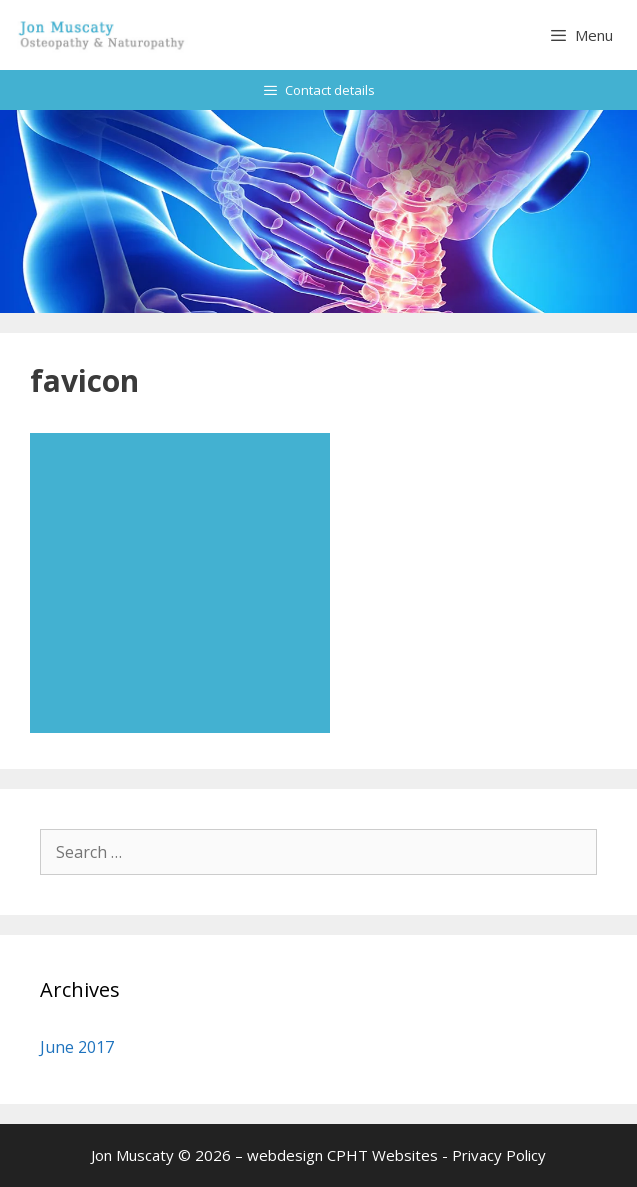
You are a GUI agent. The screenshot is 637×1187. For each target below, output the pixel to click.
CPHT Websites (382, 1155)
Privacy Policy (499, 1155)
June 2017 (77, 1047)
